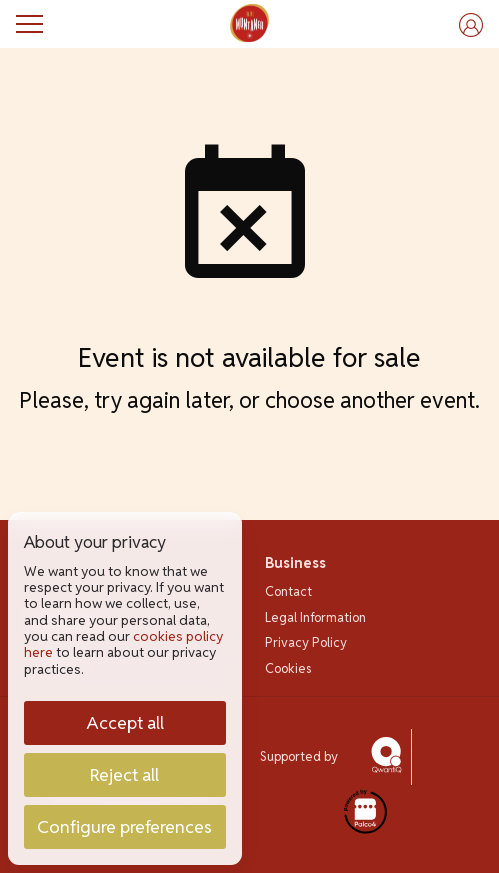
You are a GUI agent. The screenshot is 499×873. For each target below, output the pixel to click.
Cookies (288, 668)
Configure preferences (124, 826)
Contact (288, 591)
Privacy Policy (306, 642)
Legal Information (315, 617)
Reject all (124, 774)
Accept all (125, 722)
